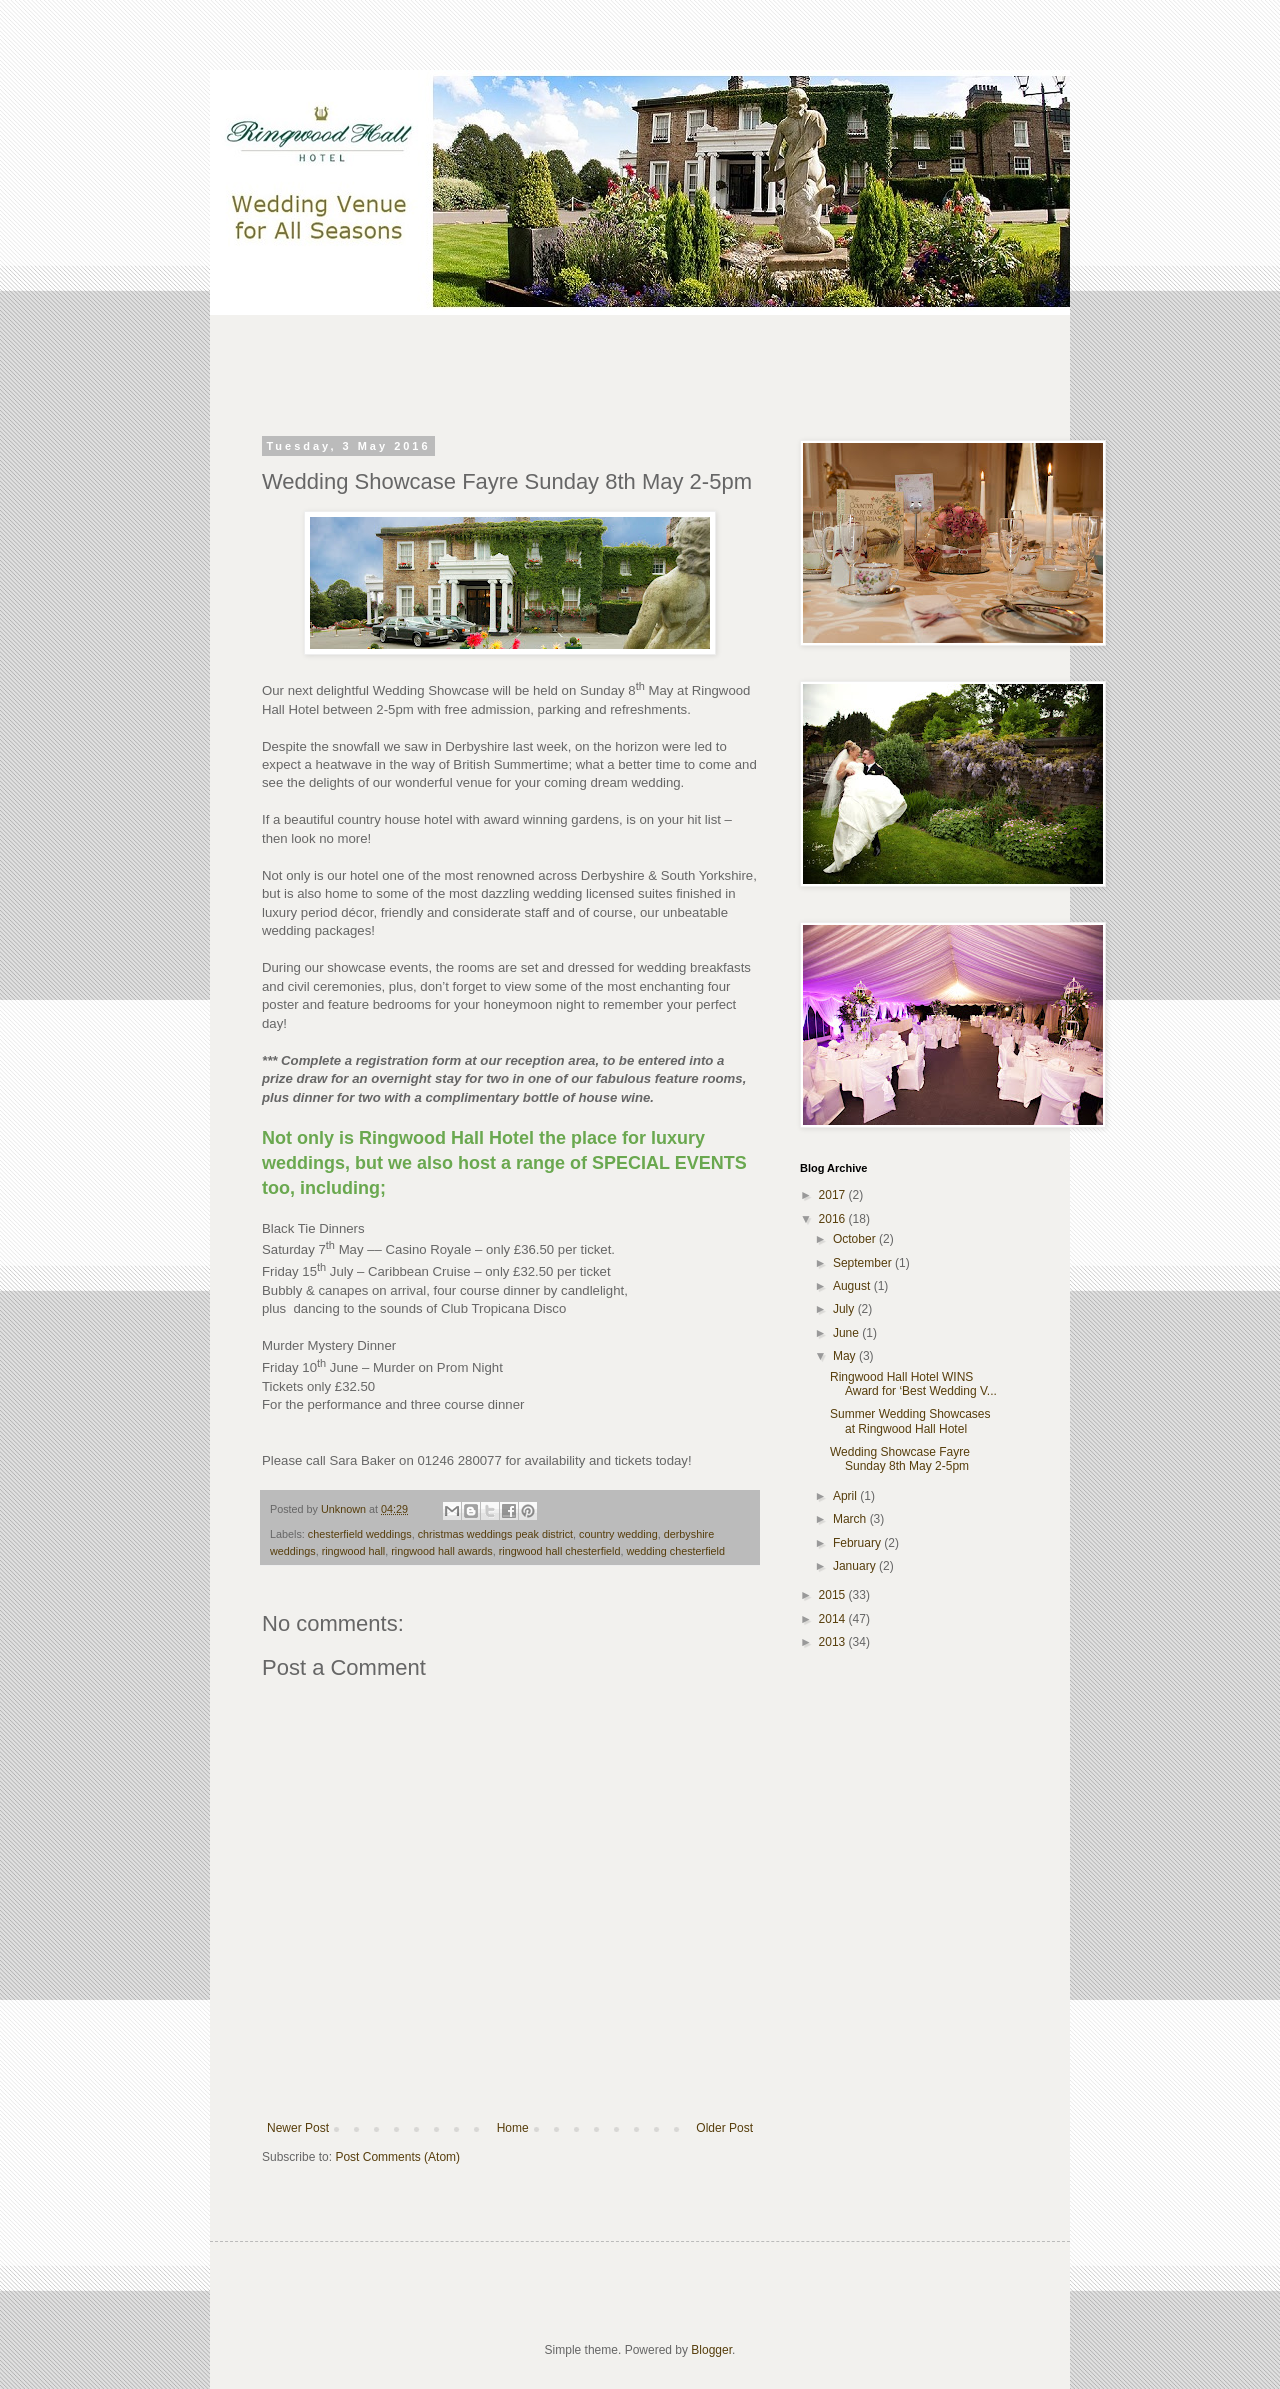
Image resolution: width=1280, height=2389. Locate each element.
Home (513, 2128)
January (856, 1566)
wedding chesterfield (676, 1551)
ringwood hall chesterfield (560, 1551)
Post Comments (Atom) (397, 2157)
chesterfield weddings (360, 1534)
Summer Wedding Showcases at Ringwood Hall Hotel (910, 1421)
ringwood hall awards (441, 1551)
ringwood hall (354, 1551)
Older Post (724, 2128)
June (847, 1333)
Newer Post (298, 2128)
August (853, 1286)
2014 (834, 1619)
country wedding (618, 1534)
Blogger (711, 2350)
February (858, 1543)
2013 (834, 1642)
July (845, 1309)
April (846, 1496)
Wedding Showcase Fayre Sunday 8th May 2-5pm (900, 1459)
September (864, 1263)
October (856, 1239)
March (851, 1519)
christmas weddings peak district (495, 1534)
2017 (834, 1195)
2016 (834, 1219)
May (846, 1356)
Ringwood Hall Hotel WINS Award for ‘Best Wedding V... (913, 1384)
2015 (834, 1595)
